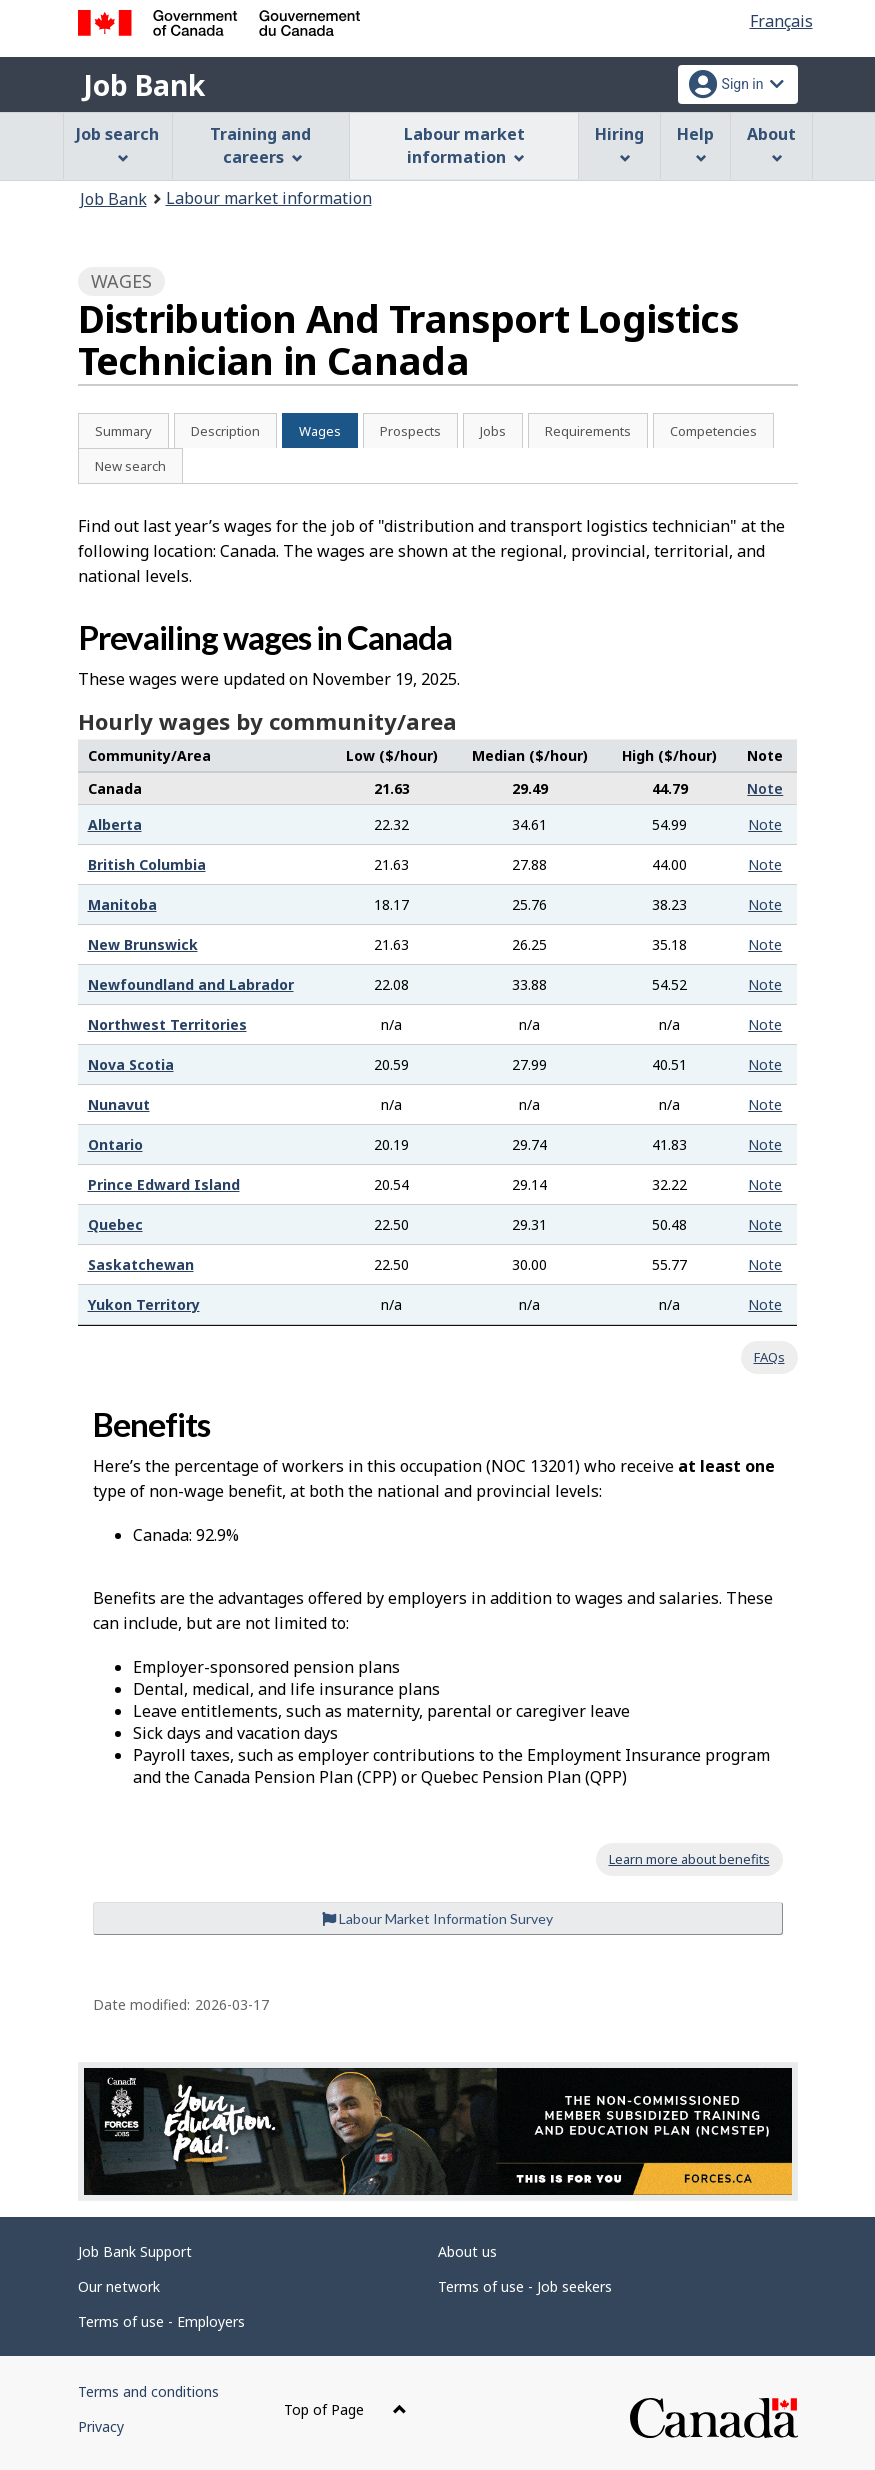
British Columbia (147, 864)
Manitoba (122, 904)
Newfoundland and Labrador (191, 984)
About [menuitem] (771, 143)
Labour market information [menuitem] (464, 145)
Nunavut (119, 1104)
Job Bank (144, 85)
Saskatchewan (141, 1264)
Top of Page (345, 2409)
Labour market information (269, 198)
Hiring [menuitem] (619, 143)
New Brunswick (143, 944)
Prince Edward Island (164, 1184)
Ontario (115, 1144)
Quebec (115, 1224)
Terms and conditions (148, 2391)
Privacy (101, 2426)
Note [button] (765, 788)
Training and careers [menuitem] (260, 145)
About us (467, 2251)
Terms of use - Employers (161, 2321)
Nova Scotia (131, 1064)
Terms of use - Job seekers (525, 2286)
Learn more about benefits (689, 1859)
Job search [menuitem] (117, 143)
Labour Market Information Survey (437, 1918)
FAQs (769, 1357)
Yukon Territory (144, 1304)
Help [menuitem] (695, 143)
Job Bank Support (135, 2251)
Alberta (115, 824)
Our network (119, 2286)
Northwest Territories (167, 1024)
